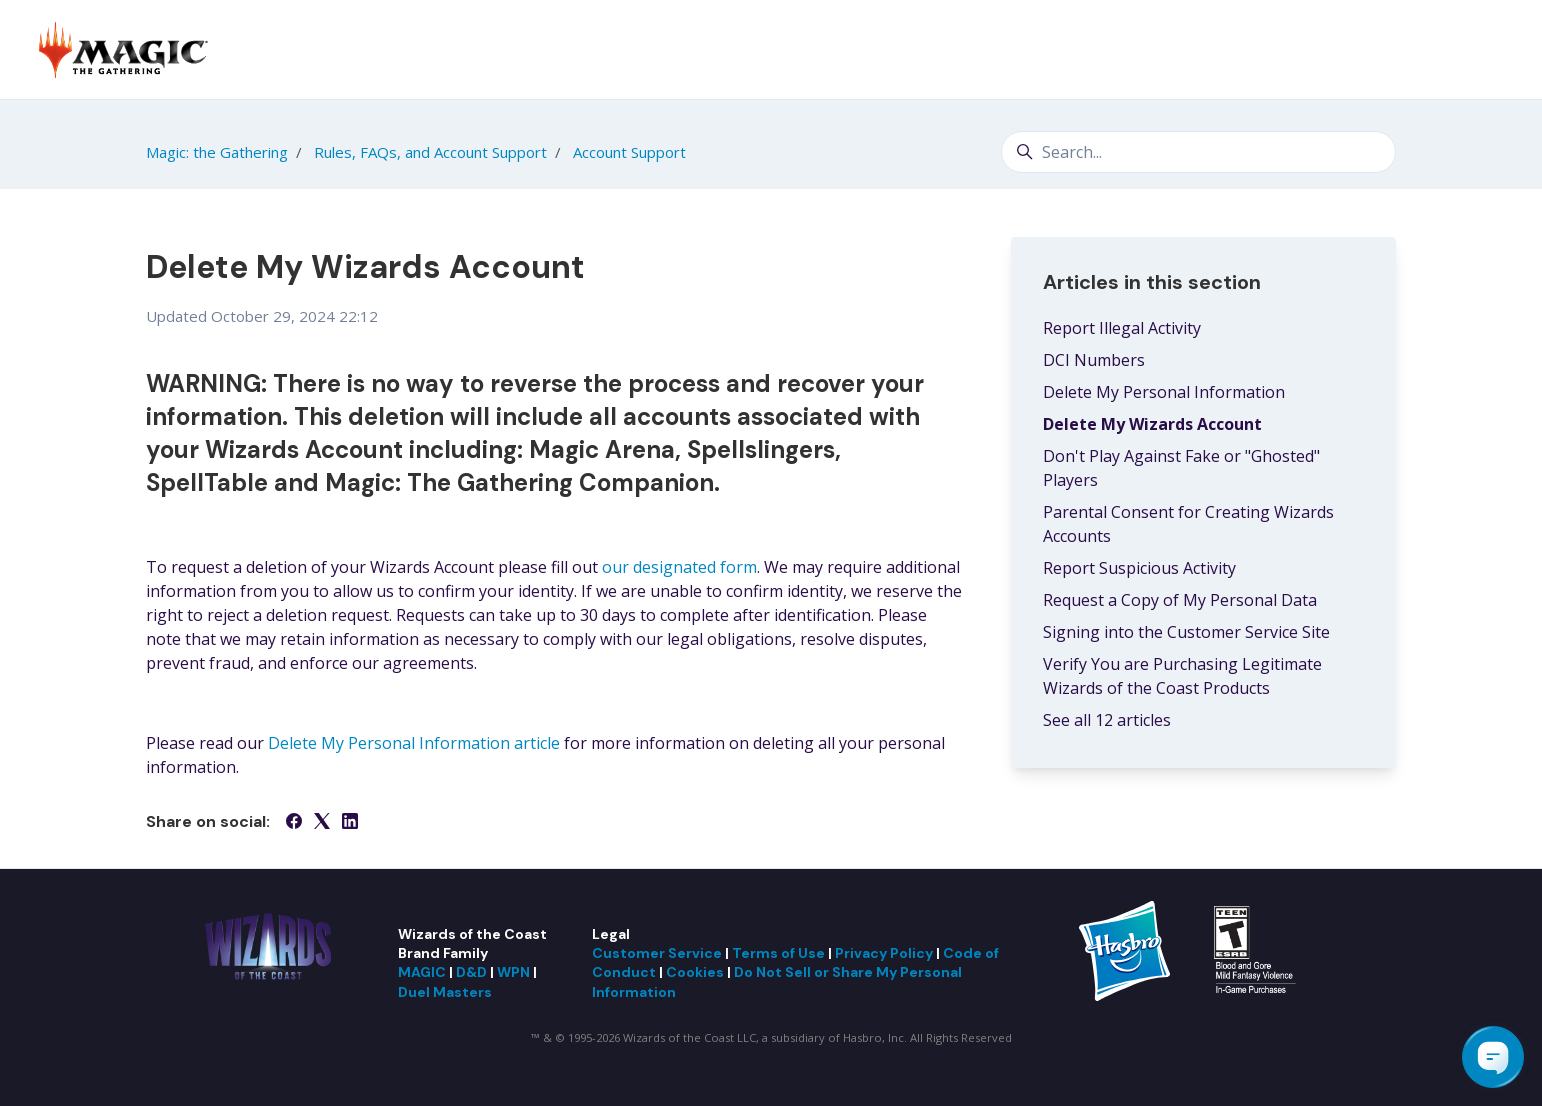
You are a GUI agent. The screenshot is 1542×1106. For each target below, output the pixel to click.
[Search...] (1198, 152)
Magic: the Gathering (217, 152)
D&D (471, 972)
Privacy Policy (884, 953)
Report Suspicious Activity (1139, 568)
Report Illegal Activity (1122, 328)
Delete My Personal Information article (414, 743)
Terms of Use (778, 953)
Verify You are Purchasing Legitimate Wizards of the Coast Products (1182, 676)
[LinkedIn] (350, 823)
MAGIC (422, 972)
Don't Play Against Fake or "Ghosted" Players (1181, 468)
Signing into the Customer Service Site (1186, 632)
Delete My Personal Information (1164, 392)
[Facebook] (294, 823)
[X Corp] (322, 823)
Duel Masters (445, 992)
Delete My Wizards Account (1152, 424)
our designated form (679, 567)
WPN (513, 972)
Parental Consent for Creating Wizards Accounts (1188, 524)
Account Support (629, 152)
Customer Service (657, 953)
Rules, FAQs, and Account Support (430, 152)
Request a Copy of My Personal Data (1180, 600)
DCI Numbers (1094, 360)
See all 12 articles (1107, 720)
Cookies (695, 972)
